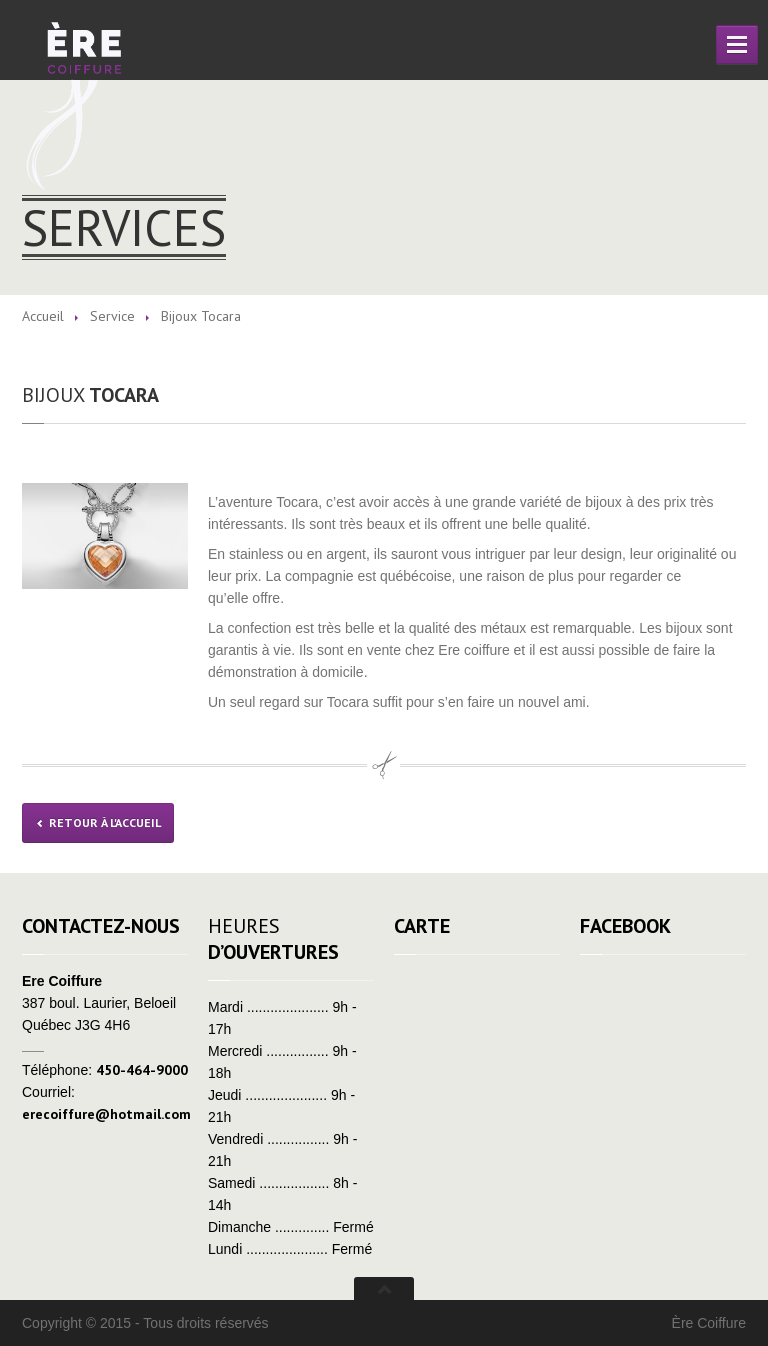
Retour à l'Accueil (98, 822)
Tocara (90, 395)
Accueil (43, 316)
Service (112, 316)
